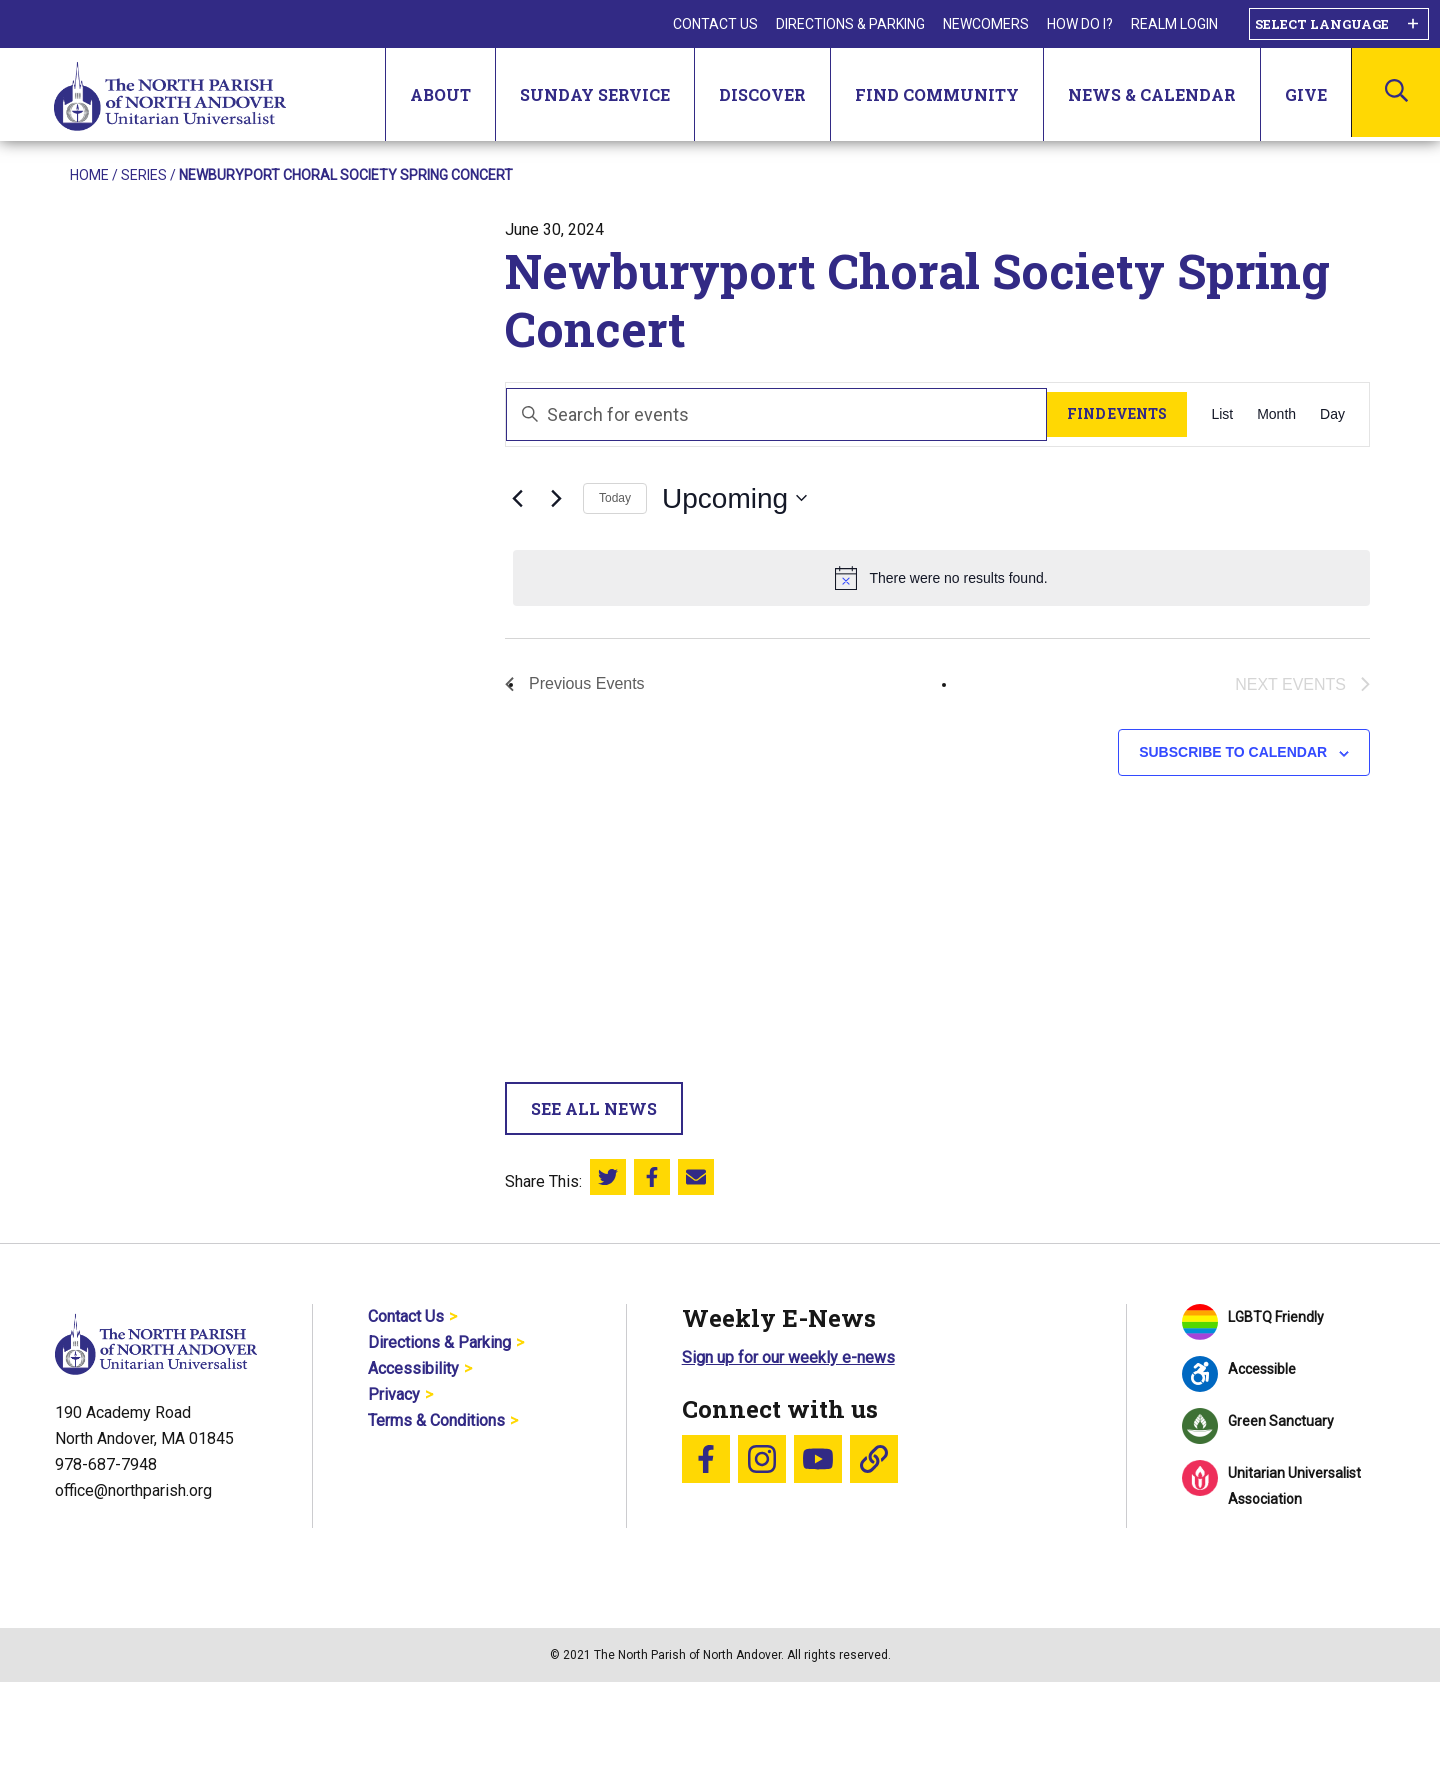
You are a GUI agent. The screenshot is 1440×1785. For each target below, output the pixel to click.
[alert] (941, 578)
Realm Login (1174, 24)
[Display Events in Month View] (1276, 414)
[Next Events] (556, 498)
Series (144, 175)
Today (615, 498)
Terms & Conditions (436, 1420)
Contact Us (715, 24)
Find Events (1117, 413)
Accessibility (413, 1368)
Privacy (394, 1394)
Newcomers (986, 24)
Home (89, 175)
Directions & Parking (850, 24)
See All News (594, 1108)
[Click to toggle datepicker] (734, 499)
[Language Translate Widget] (1339, 24)
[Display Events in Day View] (1332, 414)
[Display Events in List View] (1222, 414)
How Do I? (1080, 24)
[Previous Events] (517, 498)
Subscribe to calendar (1233, 752)
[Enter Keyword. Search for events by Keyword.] (776, 414)
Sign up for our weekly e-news (788, 1357)
